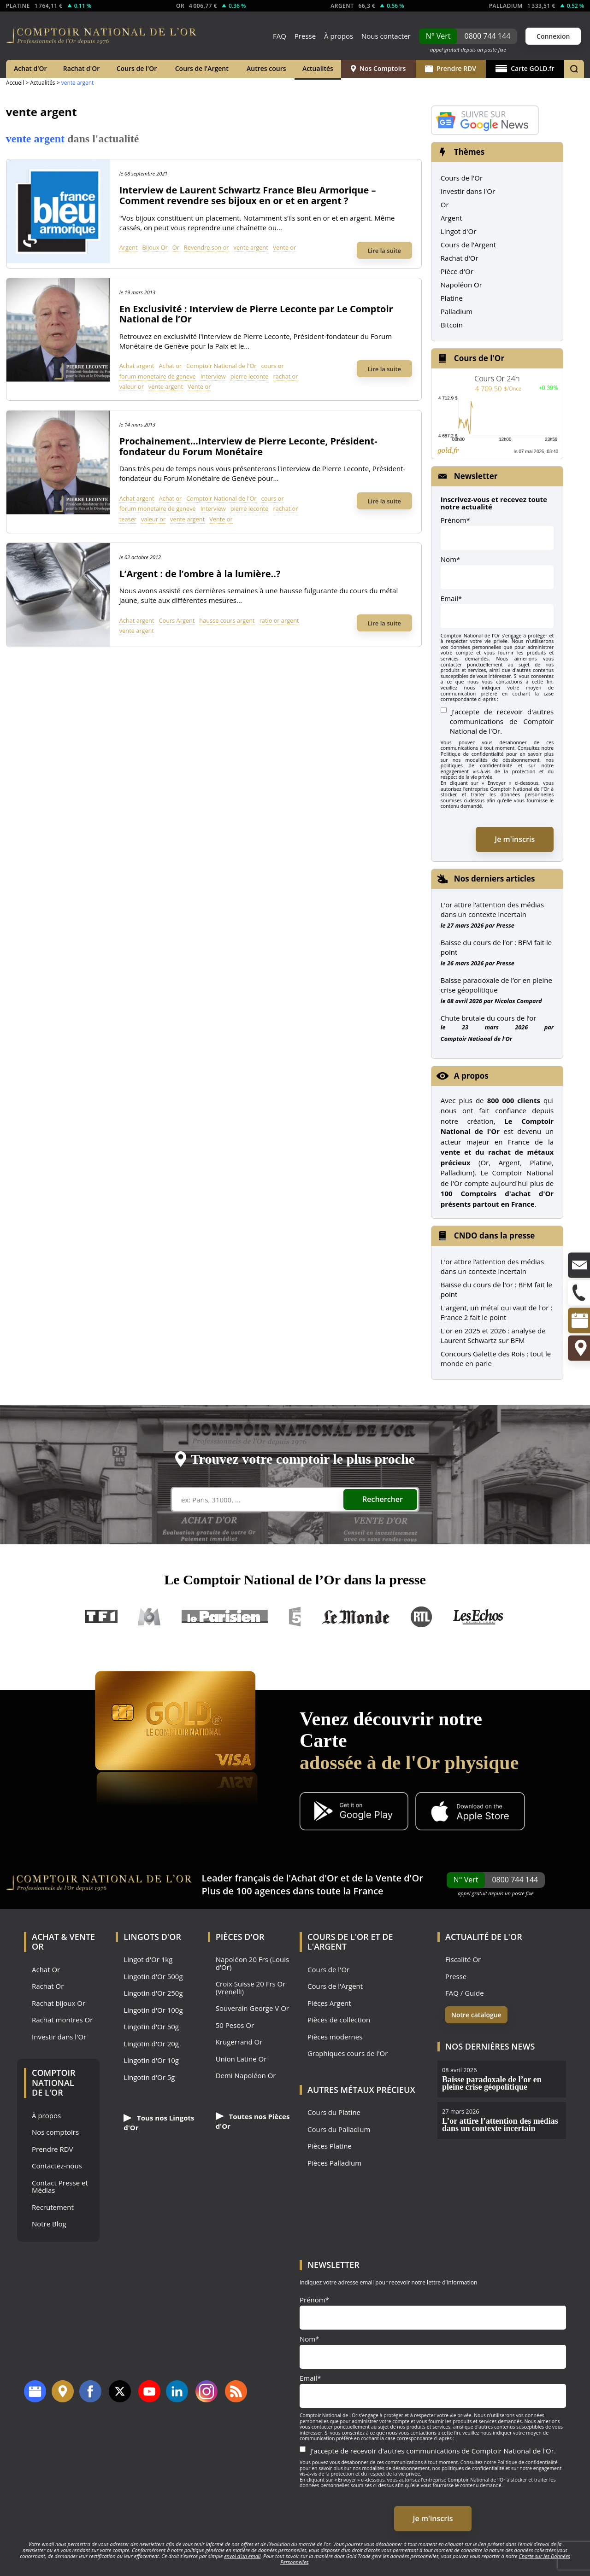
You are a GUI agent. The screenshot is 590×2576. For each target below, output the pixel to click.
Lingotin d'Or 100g (153, 2010)
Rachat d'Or (81, 68)
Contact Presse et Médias (60, 2186)
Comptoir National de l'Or (221, 366)
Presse (305, 36)
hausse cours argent (226, 620)
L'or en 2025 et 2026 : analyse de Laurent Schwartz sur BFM (493, 1335)
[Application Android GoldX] (354, 1812)
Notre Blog (49, 2224)
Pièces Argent (329, 2003)
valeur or (131, 386)
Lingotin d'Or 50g (151, 2027)
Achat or (170, 366)
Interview (213, 376)
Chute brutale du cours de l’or (489, 1017)
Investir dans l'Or (468, 191)
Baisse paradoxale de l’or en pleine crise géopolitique (496, 984)
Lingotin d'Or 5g (149, 2077)
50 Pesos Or (235, 2025)
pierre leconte (249, 376)
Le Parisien (224, 1617)
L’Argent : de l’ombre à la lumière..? (200, 573)
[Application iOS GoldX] (470, 1812)
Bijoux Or (155, 247)
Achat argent (136, 366)
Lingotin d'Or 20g (151, 2044)
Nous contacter (386, 36)
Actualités (317, 68)
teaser (127, 519)
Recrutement (53, 2207)
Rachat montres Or (62, 2020)
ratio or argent (279, 620)
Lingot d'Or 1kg (148, 1959)
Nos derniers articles (494, 878)
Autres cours (266, 68)
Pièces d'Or (240, 1936)
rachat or (285, 376)
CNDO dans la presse (494, 1235)
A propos (471, 1075)
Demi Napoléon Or (246, 2075)
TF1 (102, 1617)
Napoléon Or (461, 284)
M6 (149, 1617)
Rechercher (382, 1499)
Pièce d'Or (457, 271)
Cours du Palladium (338, 2129)
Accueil (15, 83)
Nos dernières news (490, 2046)
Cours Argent (177, 620)
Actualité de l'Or (483, 1936)
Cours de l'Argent (202, 68)
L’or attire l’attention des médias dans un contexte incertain (492, 909)
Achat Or (46, 1970)
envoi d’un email (242, 2556)
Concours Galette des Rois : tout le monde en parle (496, 1358)
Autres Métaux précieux (361, 2089)
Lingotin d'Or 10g (151, 2060)
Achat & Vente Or (63, 1941)
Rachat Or (48, 1986)
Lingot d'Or (459, 231)
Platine (452, 298)
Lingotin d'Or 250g (153, 1993)
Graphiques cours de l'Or (347, 2053)
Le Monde (355, 1617)
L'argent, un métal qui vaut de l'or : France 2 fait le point (496, 1312)
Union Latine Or (241, 2059)
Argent (128, 247)
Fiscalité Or (463, 1959)
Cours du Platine (333, 2112)
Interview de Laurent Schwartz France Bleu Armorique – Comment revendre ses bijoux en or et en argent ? (247, 195)
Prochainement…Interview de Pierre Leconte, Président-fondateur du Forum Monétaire (248, 446)
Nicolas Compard (518, 1001)
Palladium (456, 311)
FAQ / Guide (464, 1993)
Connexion (553, 36)
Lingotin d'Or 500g (153, 1976)
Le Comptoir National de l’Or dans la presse (295, 1579)
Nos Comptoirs (378, 68)
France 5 (295, 1617)
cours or (272, 366)
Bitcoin (452, 324)
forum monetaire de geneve (157, 376)
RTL (421, 1617)
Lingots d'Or (152, 1936)
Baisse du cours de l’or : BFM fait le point (496, 947)
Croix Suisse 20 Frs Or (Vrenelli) (251, 1987)
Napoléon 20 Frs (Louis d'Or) (252, 1963)
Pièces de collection (338, 2020)
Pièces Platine (329, 2146)
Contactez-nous (57, 2166)
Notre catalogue (476, 2014)
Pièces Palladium (334, 2163)
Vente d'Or (399, 1878)
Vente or (284, 247)
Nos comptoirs (55, 2132)
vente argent (251, 247)
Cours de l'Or (137, 68)
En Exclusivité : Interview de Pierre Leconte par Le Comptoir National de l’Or (256, 314)
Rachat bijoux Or (58, 2003)
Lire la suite (384, 250)
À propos (338, 36)
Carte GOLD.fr (525, 68)
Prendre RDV (450, 68)
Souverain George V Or (252, 2008)
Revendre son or (206, 247)
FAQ (279, 36)
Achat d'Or (30, 68)
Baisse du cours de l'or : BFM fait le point (496, 1289)
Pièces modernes (334, 2037)
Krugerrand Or (239, 2042)
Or (175, 247)
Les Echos (478, 1617)
